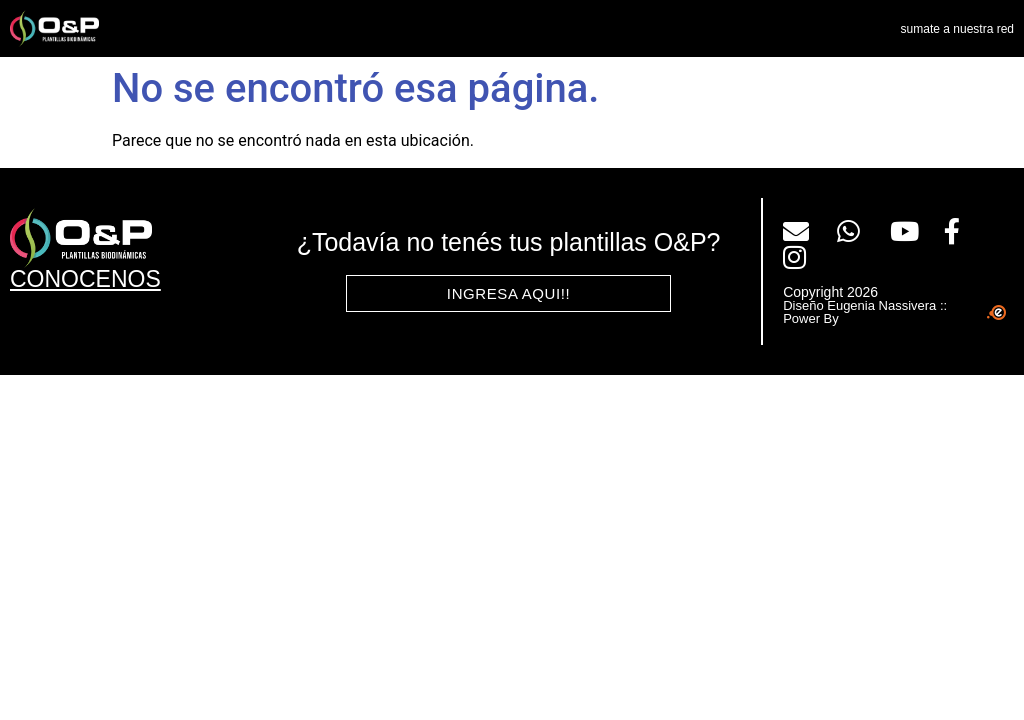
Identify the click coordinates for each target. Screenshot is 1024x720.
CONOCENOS (85, 279)
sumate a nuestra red (957, 29)
